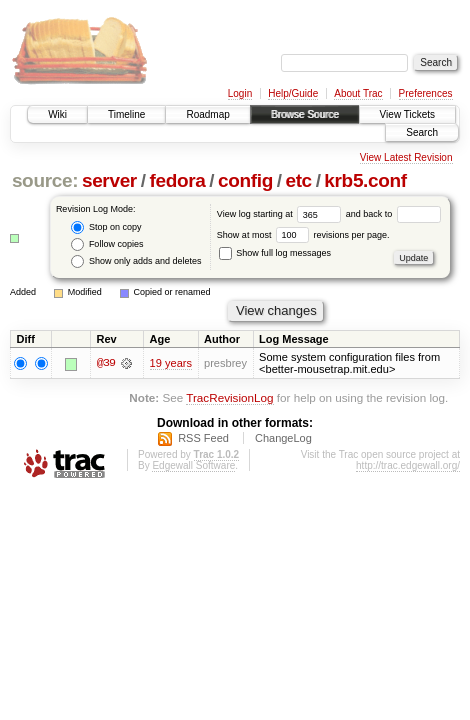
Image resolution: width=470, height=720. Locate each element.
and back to (393, 214)
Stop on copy (106, 227)
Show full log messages (275, 253)
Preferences (426, 93)
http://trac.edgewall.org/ (408, 465)
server (109, 180)
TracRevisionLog (229, 397)
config (245, 180)
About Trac (358, 93)
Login (240, 93)
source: (45, 180)
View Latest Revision (406, 157)
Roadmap (207, 114)
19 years (171, 363)
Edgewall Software (193, 465)
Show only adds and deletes (136, 261)
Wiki (57, 114)
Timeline (126, 114)
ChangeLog (283, 438)
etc (298, 180)
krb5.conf (365, 180)
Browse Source (305, 114)
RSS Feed (203, 438)
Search (422, 132)
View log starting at (281, 214)
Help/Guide (293, 93)
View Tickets (407, 114)
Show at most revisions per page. (303, 235)
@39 (106, 363)
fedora (177, 180)
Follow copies (107, 244)
